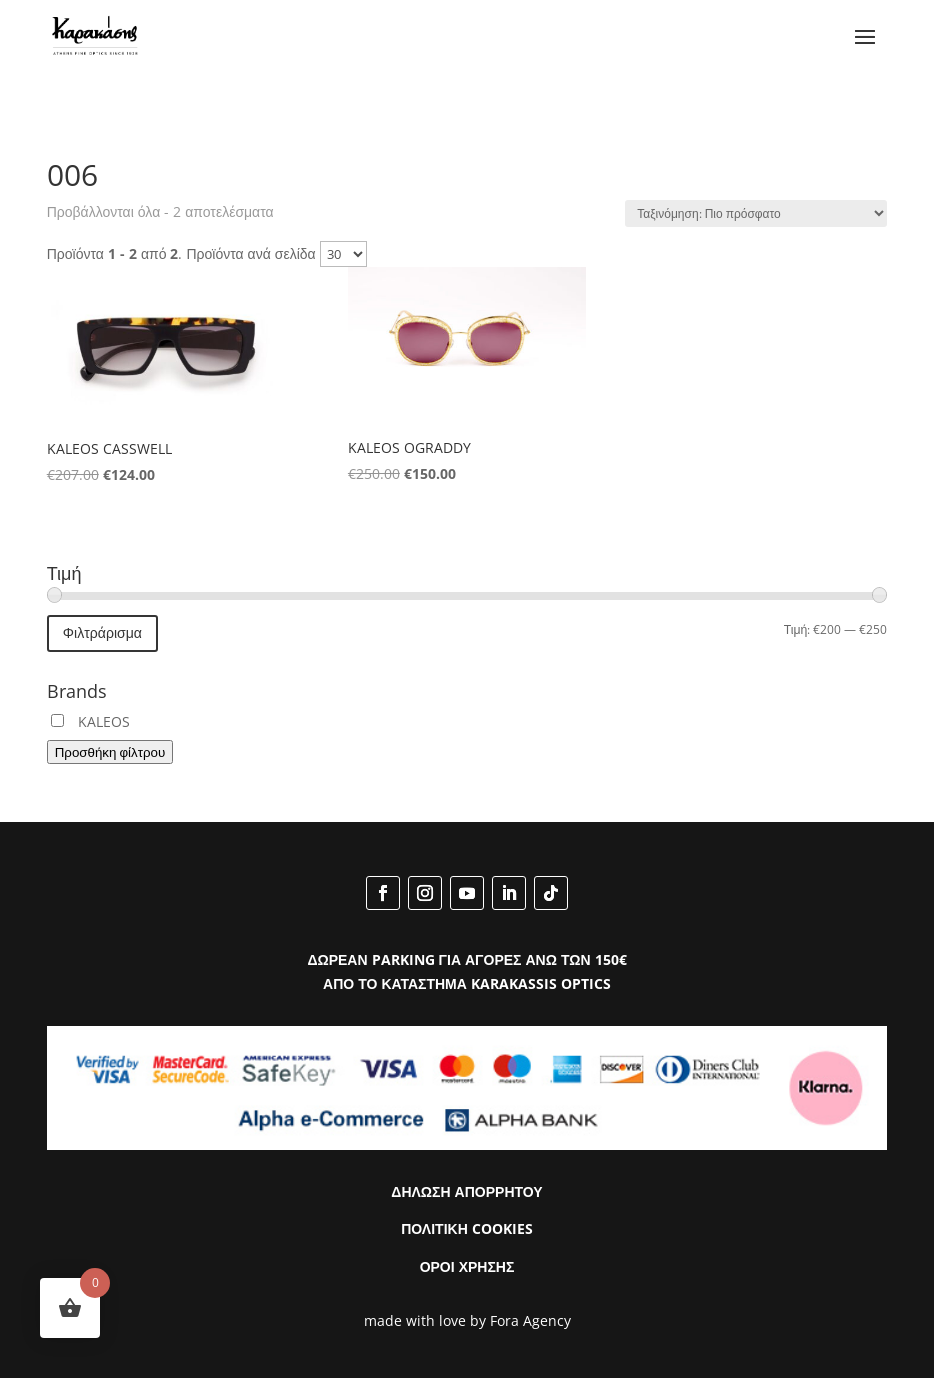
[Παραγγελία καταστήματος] (756, 213)
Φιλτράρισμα (102, 632)
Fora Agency (530, 1320)
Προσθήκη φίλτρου (110, 752)
